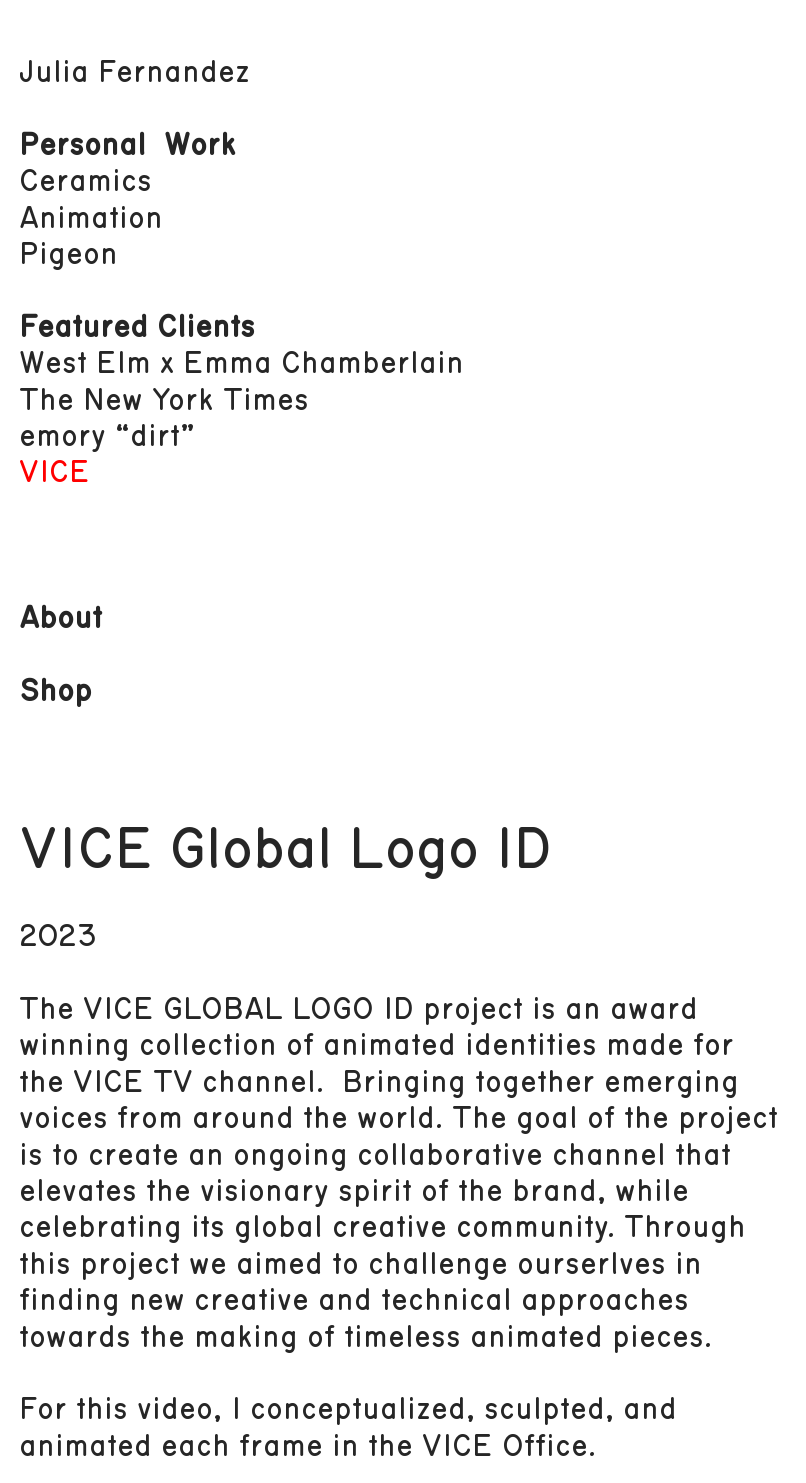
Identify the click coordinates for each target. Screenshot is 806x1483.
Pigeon (68, 254)
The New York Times (164, 400)
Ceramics (85, 181)
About (60, 618)
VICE (54, 472)
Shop (55, 691)
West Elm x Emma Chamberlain (241, 363)
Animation (91, 218)
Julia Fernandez (134, 72)
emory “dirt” (107, 436)
